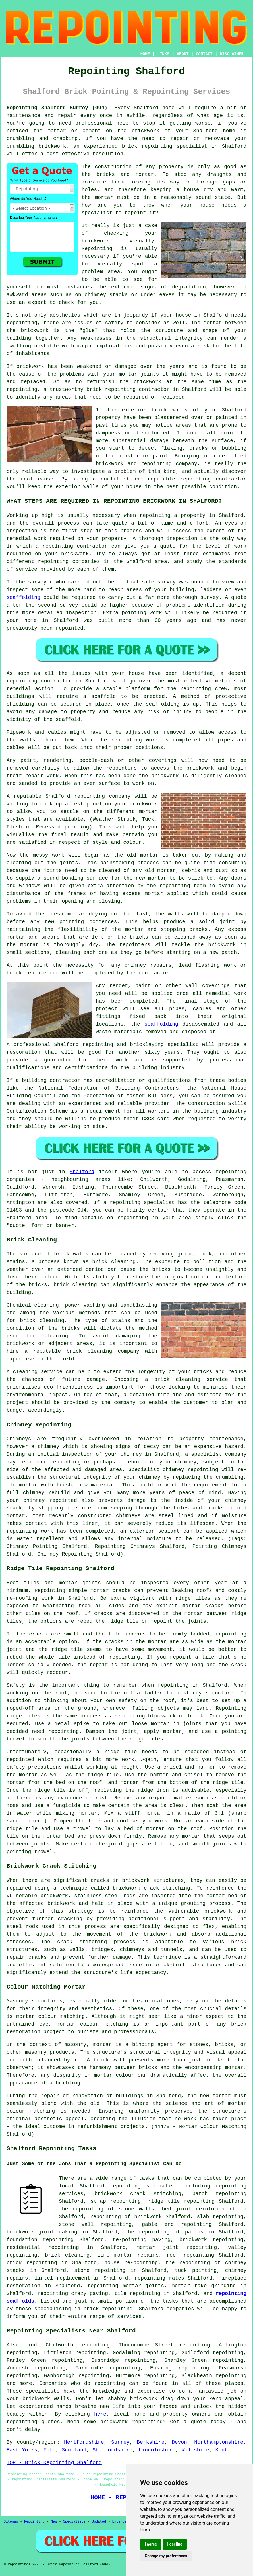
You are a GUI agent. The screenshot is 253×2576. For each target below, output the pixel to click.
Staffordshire (112, 2450)
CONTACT (204, 54)
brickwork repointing (211, 2240)
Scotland (74, 2450)
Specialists (74, 2522)
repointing (157, 146)
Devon (179, 2442)
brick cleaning (75, 1285)
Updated (99, 2522)
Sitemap (11, 2522)
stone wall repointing (95, 2224)
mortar (104, 197)
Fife (49, 2450)
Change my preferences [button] (166, 2556)
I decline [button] (174, 2544)
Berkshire (150, 2442)
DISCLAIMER (232, 54)
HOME (145, 54)
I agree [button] (151, 2544)
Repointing (34, 2522)
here (100, 2414)
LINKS (163, 54)
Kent (221, 2450)
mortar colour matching (50, 2016)
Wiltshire (195, 2450)
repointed (69, 628)
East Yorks (22, 2450)
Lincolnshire (157, 2450)
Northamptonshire (218, 2442)
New (54, 2522)
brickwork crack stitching (138, 2193)
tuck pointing (196, 2270)
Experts (119, 2522)
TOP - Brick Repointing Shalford (54, 2463)
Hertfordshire (84, 2442)
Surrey (120, 2442)
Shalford (82, 1172)
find (30, 2345)
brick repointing (111, 389)
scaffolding (23, 597)
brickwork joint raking (42, 2232)
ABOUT (183, 54)
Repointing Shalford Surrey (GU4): (59, 108)
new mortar (151, 878)
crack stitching (82, 1942)
